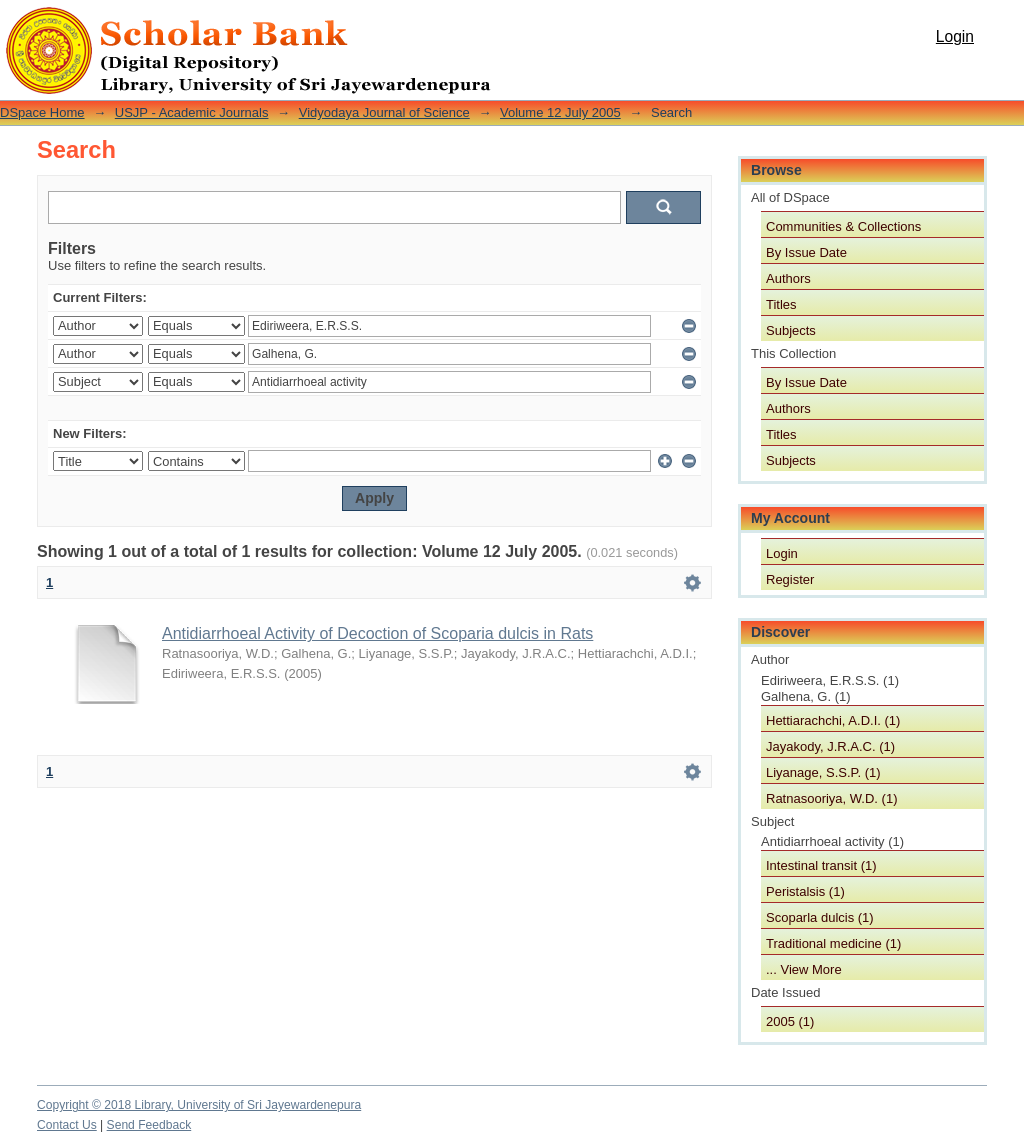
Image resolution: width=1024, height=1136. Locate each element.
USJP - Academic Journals (192, 112)
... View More (804, 969)
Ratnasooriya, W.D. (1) (832, 798)
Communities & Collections (843, 226)
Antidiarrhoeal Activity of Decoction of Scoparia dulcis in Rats (377, 633)
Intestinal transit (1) (821, 865)
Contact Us (67, 1125)
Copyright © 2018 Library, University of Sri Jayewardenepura (199, 1105)
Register (790, 579)
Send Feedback (149, 1125)
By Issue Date (806, 252)
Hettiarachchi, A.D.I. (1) (833, 720)
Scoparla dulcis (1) (820, 917)
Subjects (791, 330)
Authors (788, 278)
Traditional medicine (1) (833, 943)
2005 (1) (790, 1021)
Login (955, 36)
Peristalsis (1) (805, 891)
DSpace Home (42, 112)
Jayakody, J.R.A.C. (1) (830, 746)
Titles (781, 304)
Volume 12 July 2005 (560, 112)
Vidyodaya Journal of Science (384, 112)
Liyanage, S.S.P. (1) (823, 772)
